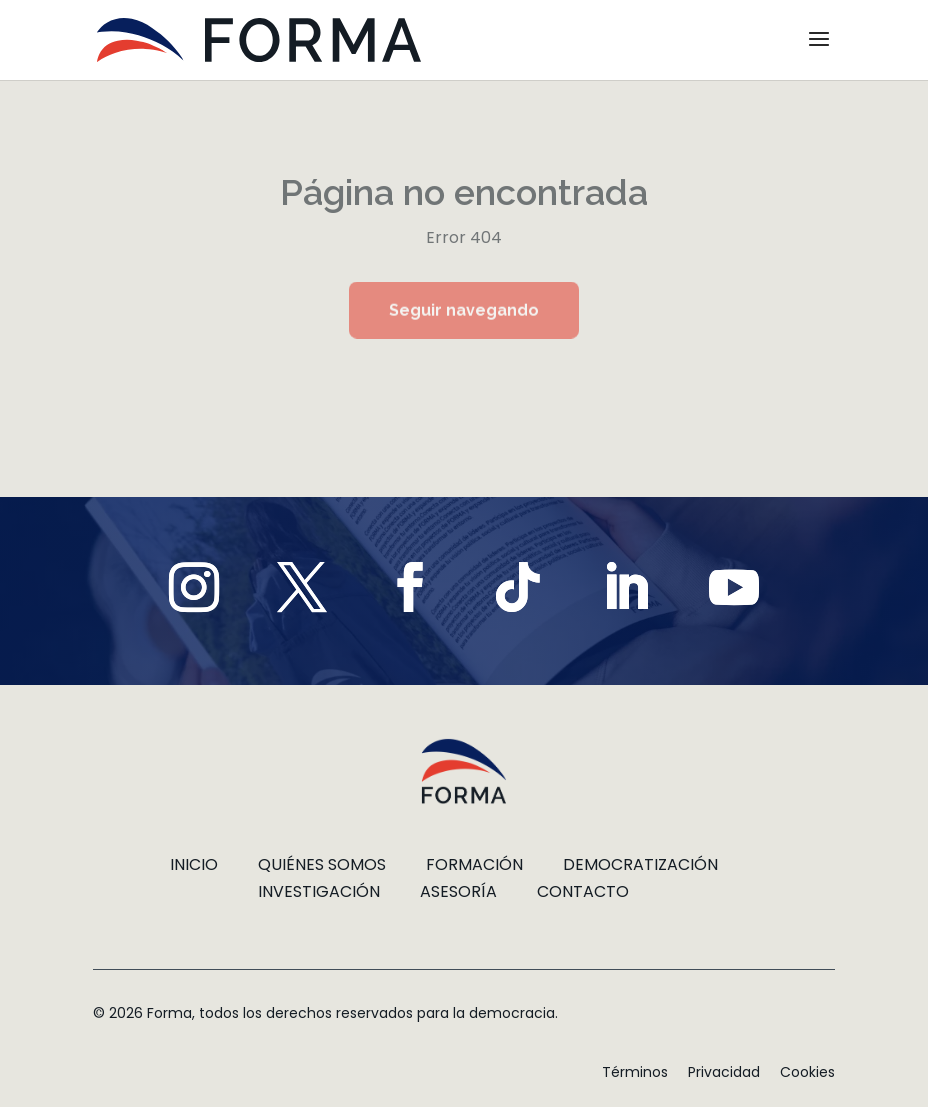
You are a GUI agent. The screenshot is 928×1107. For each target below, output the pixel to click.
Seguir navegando (464, 310)
